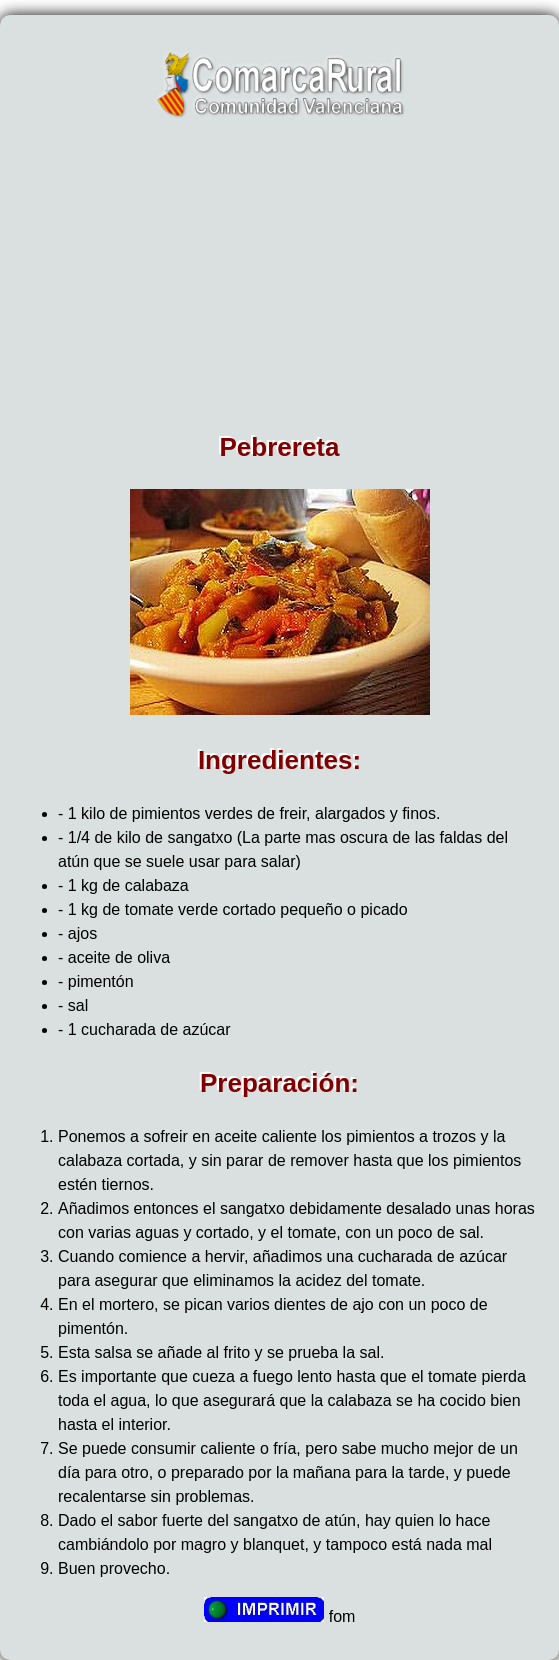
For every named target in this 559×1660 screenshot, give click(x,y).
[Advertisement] (279, 282)
